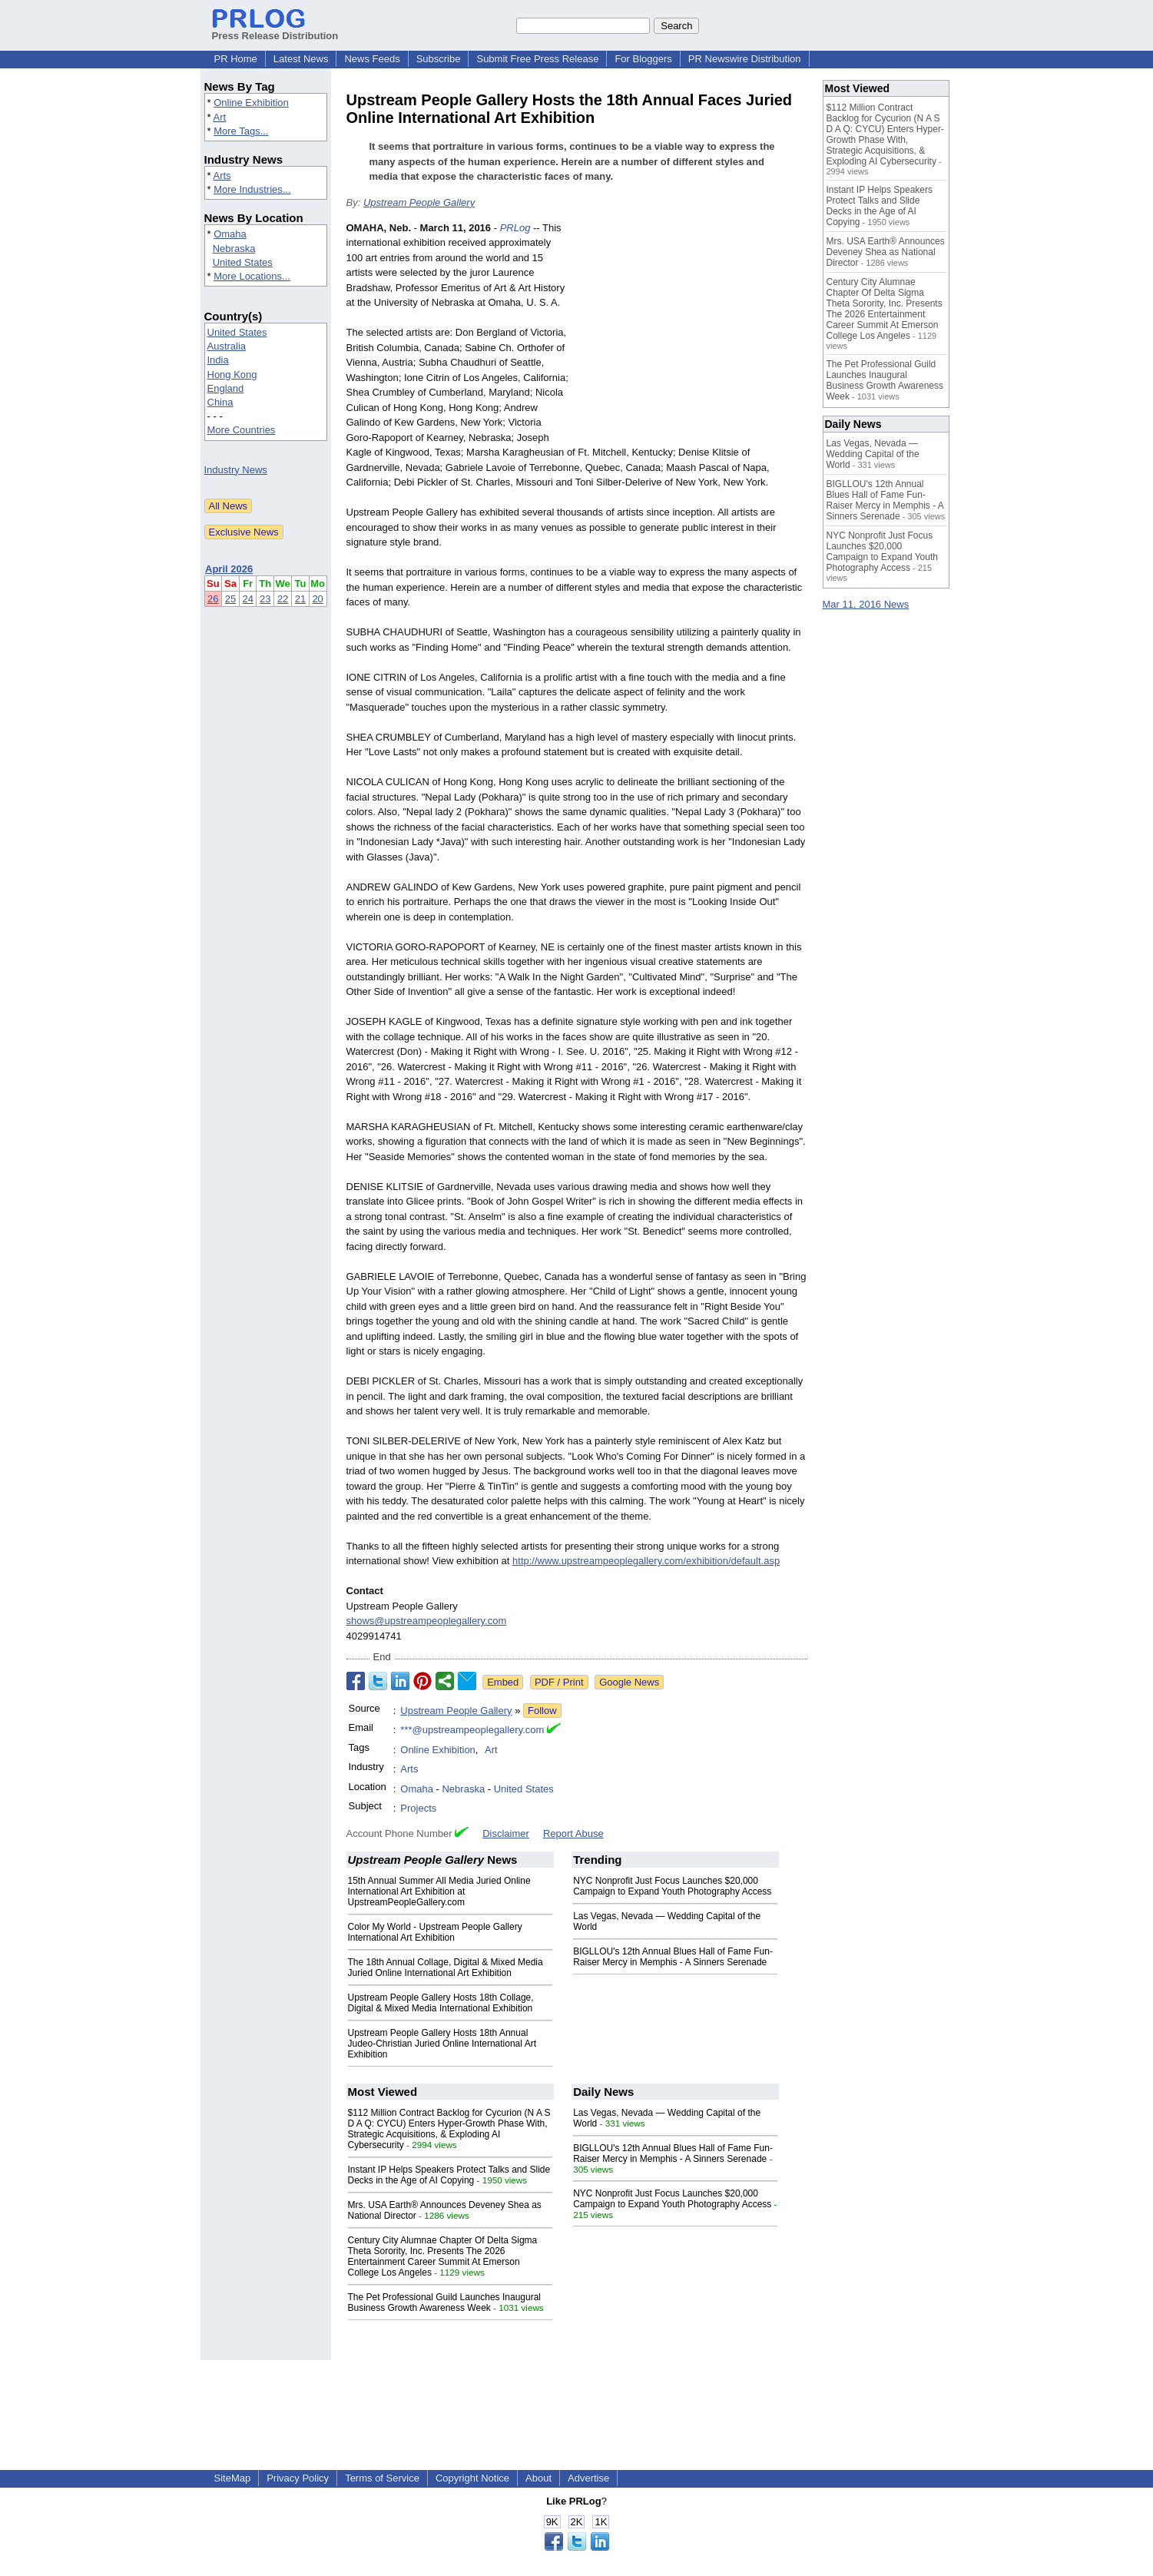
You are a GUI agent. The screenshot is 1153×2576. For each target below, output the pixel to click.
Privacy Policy (298, 2478)
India (218, 360)
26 (212, 599)
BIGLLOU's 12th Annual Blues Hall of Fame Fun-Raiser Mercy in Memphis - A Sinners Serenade (673, 1957)
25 (230, 599)
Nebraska (234, 248)
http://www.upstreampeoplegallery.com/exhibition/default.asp (646, 1560)
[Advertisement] (692, 333)
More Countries (241, 430)
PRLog (515, 228)
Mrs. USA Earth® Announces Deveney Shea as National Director (886, 252)
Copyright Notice (472, 2478)
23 (265, 599)
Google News (629, 1682)
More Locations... (252, 276)
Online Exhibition (251, 102)
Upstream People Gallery (419, 202)
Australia (227, 346)
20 (317, 599)
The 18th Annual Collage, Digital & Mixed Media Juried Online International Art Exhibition (445, 1967)
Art (219, 117)
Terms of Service (382, 2478)
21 (300, 599)
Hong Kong (232, 374)
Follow (542, 1710)
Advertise (588, 2478)
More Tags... (241, 131)
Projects (418, 1808)
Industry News (235, 470)
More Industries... (252, 189)
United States (243, 262)
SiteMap (232, 2478)
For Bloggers (643, 59)
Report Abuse (573, 1833)
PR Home (235, 59)
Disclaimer (505, 1833)
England (225, 388)
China (220, 402)
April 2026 (229, 569)
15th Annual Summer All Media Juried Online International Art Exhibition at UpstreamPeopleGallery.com (439, 1891)
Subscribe (438, 59)
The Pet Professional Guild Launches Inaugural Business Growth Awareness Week (445, 2302)
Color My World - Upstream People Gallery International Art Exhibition (435, 1932)
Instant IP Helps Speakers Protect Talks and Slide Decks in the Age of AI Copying (449, 2175)
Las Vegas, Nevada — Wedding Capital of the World (873, 454)
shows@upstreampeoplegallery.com (426, 1620)
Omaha (230, 234)
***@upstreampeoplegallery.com (472, 1730)
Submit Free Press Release (537, 59)
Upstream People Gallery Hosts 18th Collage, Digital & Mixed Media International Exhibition (441, 2003)
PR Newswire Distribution (744, 59)
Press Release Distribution (275, 29)
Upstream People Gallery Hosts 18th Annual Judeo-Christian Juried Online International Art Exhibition (442, 2043)
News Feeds (371, 59)
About (538, 2478)
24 (247, 599)
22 (282, 599)
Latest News (301, 59)
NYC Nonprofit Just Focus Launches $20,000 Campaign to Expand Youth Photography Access (672, 1886)
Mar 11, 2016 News (866, 604)
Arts (221, 175)
